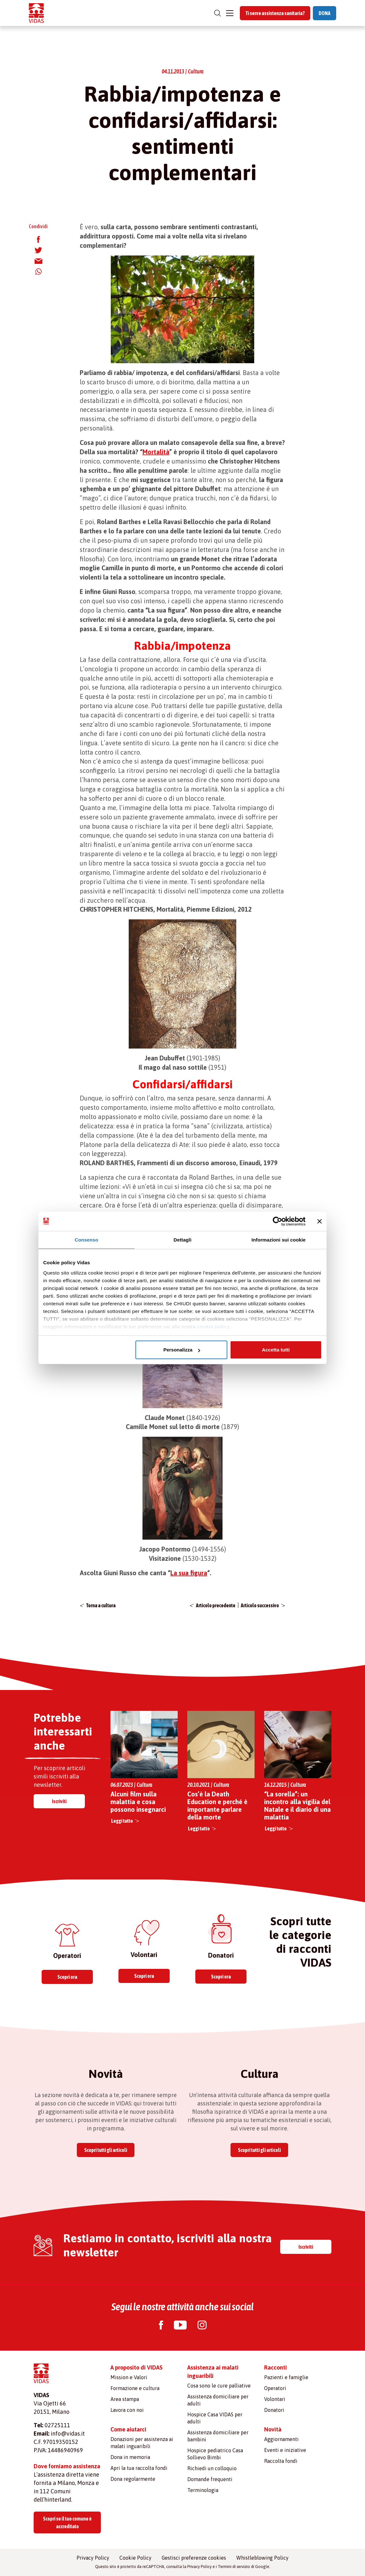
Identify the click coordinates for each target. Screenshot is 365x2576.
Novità (272, 2429)
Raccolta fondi (280, 2461)
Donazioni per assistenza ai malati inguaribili (141, 2442)
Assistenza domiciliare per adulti (217, 2400)
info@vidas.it (68, 2433)
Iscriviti (59, 1801)
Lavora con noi (127, 2410)
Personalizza (181, 1349)
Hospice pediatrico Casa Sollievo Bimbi (215, 2453)
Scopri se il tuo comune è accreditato (67, 2522)
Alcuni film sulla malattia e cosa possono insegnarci (138, 1801)
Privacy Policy (93, 2558)
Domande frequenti (209, 2479)
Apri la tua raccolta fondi (138, 2468)
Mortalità (155, 452)
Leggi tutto (122, 1821)
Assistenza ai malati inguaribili (213, 2371)
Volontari (274, 2399)
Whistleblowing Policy (262, 2558)
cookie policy (213, 1326)
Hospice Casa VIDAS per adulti (214, 2418)
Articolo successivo (260, 1605)
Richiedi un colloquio (212, 2468)
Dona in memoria (130, 2457)
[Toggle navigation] (229, 13)
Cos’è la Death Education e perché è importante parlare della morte (217, 1805)
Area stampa (124, 2399)
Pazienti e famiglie (286, 2377)
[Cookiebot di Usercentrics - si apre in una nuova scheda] (277, 1221)
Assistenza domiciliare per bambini (217, 2436)
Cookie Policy (135, 2558)
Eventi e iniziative (285, 2450)
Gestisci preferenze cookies (194, 2558)
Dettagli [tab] (182, 1239)
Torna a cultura (101, 1605)
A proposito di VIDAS (136, 2367)
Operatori (275, 2388)
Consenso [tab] (86, 1239)
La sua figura (188, 1573)
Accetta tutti (276, 1349)
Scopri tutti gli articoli (105, 2150)
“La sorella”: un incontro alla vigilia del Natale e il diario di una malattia (297, 1805)
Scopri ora (67, 1977)
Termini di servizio (234, 2566)
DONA (324, 13)
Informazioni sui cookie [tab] (279, 1239)
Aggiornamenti (281, 2439)
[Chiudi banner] (319, 1221)
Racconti (275, 2367)
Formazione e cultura (134, 2388)
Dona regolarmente (132, 2479)
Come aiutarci (128, 2429)
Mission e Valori (128, 2377)
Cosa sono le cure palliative (219, 2385)
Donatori (274, 2410)
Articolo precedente (215, 1605)
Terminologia (202, 2490)
